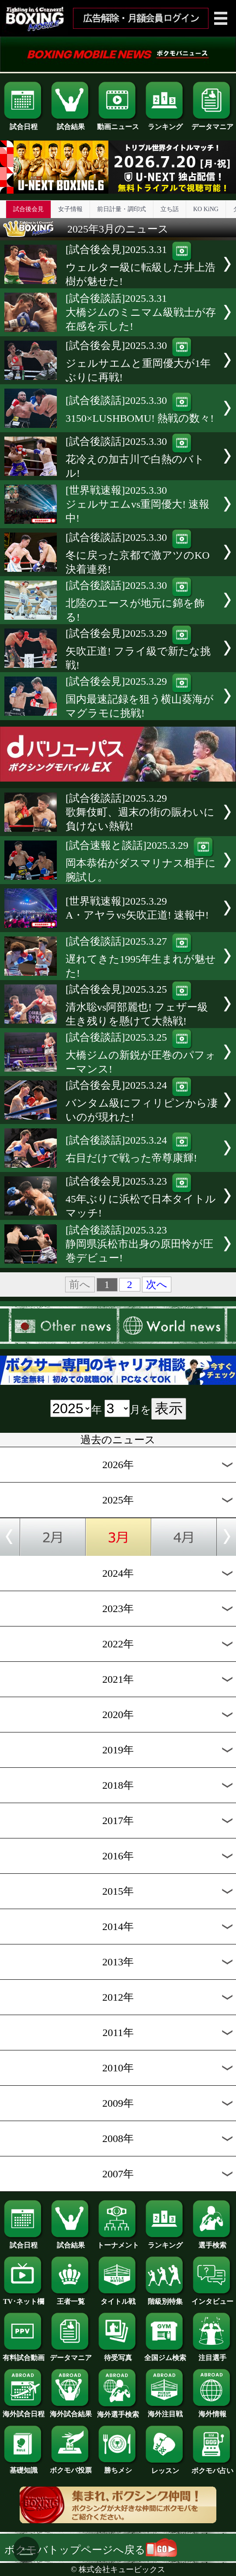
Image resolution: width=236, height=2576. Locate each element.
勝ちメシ (118, 2467)
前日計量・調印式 (121, 209)
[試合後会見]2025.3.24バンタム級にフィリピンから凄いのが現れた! (142, 1101)
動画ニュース (118, 123)
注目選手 (212, 2354)
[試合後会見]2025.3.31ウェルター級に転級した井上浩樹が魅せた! (140, 265)
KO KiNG (206, 209)
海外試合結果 (70, 2411)
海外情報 (212, 2411)
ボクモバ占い (212, 2467)
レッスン (165, 2467)
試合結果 (70, 123)
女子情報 (70, 209)
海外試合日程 (23, 2411)
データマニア (212, 123)
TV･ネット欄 (23, 2298)
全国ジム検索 (165, 2354)
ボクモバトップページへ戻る (90, 2550)
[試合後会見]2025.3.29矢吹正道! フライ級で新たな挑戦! (138, 649)
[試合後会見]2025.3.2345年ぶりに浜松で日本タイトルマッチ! (141, 1197)
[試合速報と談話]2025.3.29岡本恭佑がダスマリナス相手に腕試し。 (141, 861)
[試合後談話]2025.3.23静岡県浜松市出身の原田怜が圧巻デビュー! (139, 1244)
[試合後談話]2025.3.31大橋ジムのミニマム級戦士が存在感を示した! (141, 312)
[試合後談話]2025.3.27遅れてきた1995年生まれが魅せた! (141, 957)
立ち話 (169, 209)
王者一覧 (70, 2298)
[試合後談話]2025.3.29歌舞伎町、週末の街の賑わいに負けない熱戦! (140, 812)
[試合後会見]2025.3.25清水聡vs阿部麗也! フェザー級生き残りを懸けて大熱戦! (137, 1005)
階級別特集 (165, 2298)
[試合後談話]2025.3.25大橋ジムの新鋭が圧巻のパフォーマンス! (141, 1053)
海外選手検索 (118, 2411)
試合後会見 (28, 209)
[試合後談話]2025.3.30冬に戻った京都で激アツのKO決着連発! (138, 553)
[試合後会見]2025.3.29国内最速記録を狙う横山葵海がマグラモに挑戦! (140, 697)
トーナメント (118, 2242)
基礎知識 (23, 2467)
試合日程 (23, 123)
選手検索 (212, 2242)
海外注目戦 (165, 2411)
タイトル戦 (118, 2298)
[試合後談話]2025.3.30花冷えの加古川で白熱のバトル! (135, 457)
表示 (169, 1408)
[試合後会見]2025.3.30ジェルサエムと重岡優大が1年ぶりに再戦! (138, 361)
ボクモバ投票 (70, 2467)
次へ (156, 1284)
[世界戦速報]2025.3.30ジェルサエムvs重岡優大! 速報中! (137, 504)
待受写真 (118, 2354)
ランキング (165, 123)
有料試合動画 (23, 2354)
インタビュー (212, 2298)
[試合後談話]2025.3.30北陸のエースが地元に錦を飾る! (135, 601)
